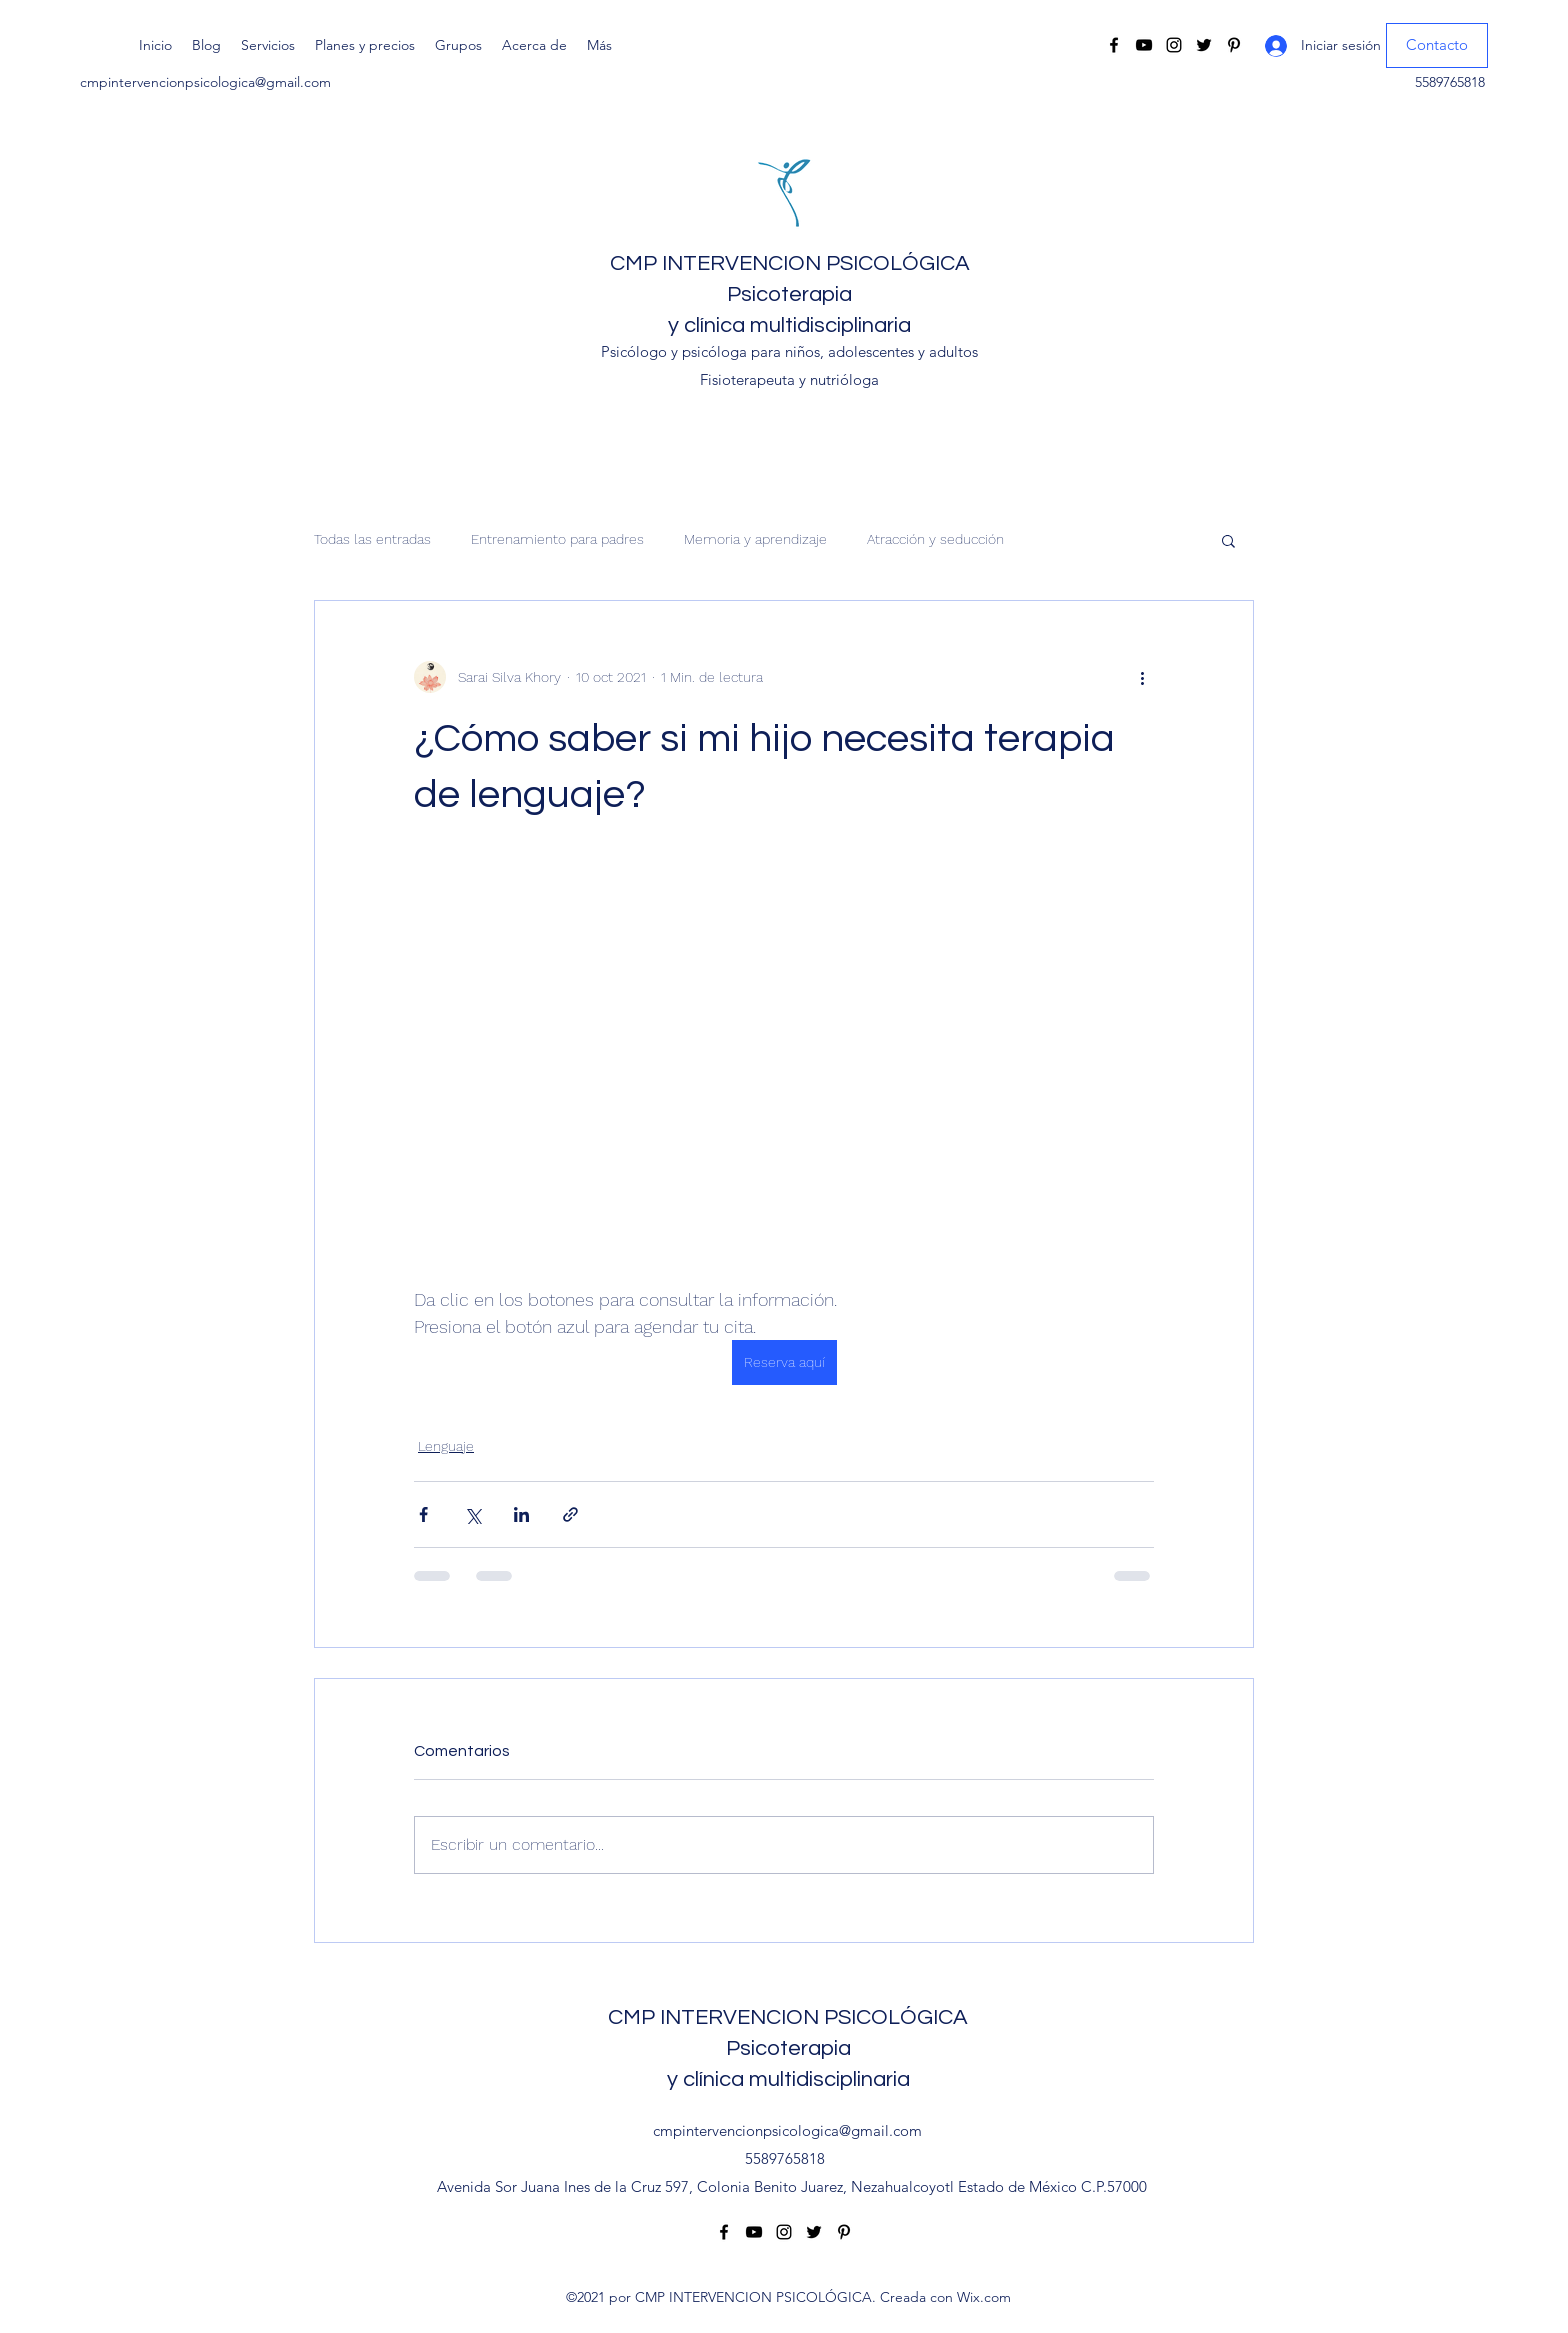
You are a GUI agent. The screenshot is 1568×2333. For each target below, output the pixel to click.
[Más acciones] (1142, 677)
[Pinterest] (1234, 45)
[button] (1228, 540)
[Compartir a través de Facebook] (423, 1514)
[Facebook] (1114, 45)
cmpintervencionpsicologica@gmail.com (205, 82)
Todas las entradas (372, 539)
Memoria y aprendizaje (755, 539)
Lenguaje (446, 1446)
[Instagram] (1174, 45)
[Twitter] (1204, 45)
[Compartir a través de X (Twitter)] (472, 1514)
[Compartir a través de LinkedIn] (521, 1514)
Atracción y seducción (935, 539)
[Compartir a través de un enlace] (570, 1514)
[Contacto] (1437, 45)
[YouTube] (1144, 45)
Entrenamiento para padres (557, 539)
